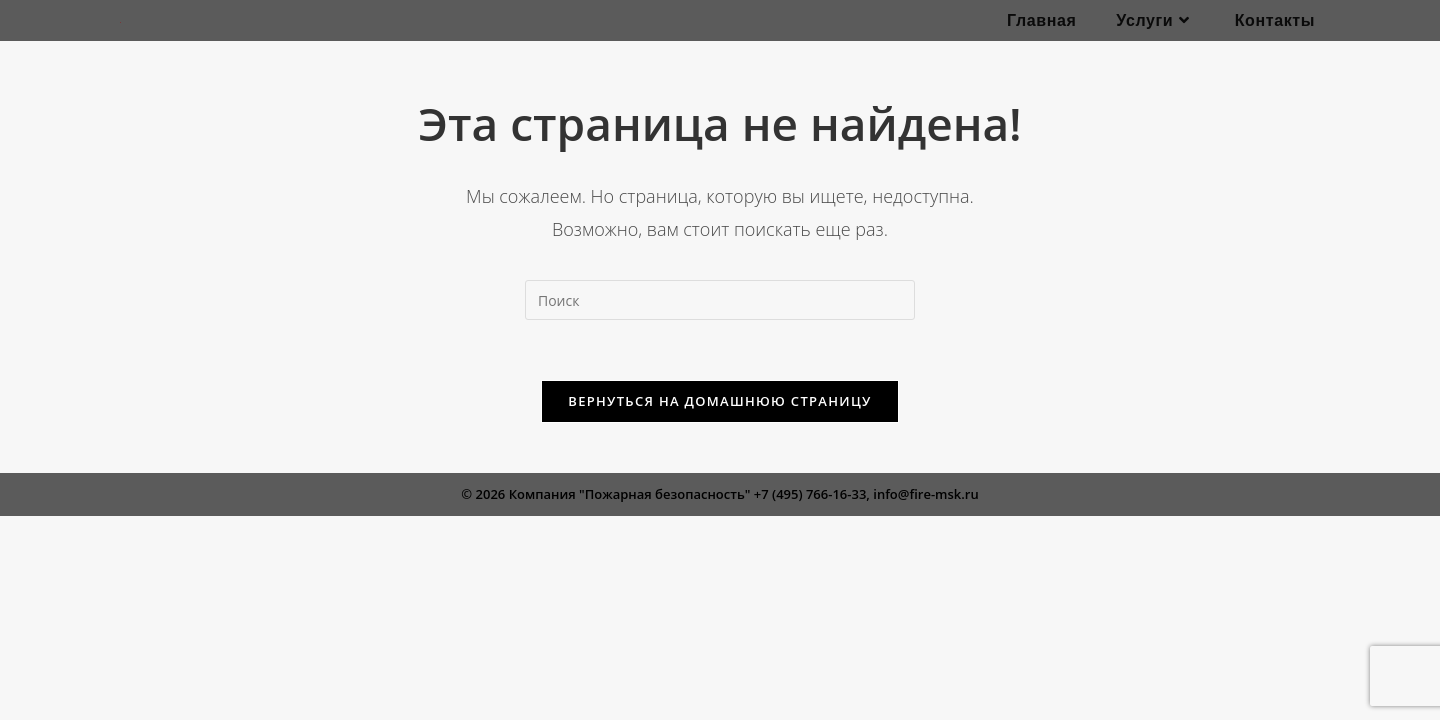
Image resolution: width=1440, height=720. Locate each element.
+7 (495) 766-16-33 (810, 494)
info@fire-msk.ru (925, 494)
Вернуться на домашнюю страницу (719, 401)
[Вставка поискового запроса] (720, 300)
